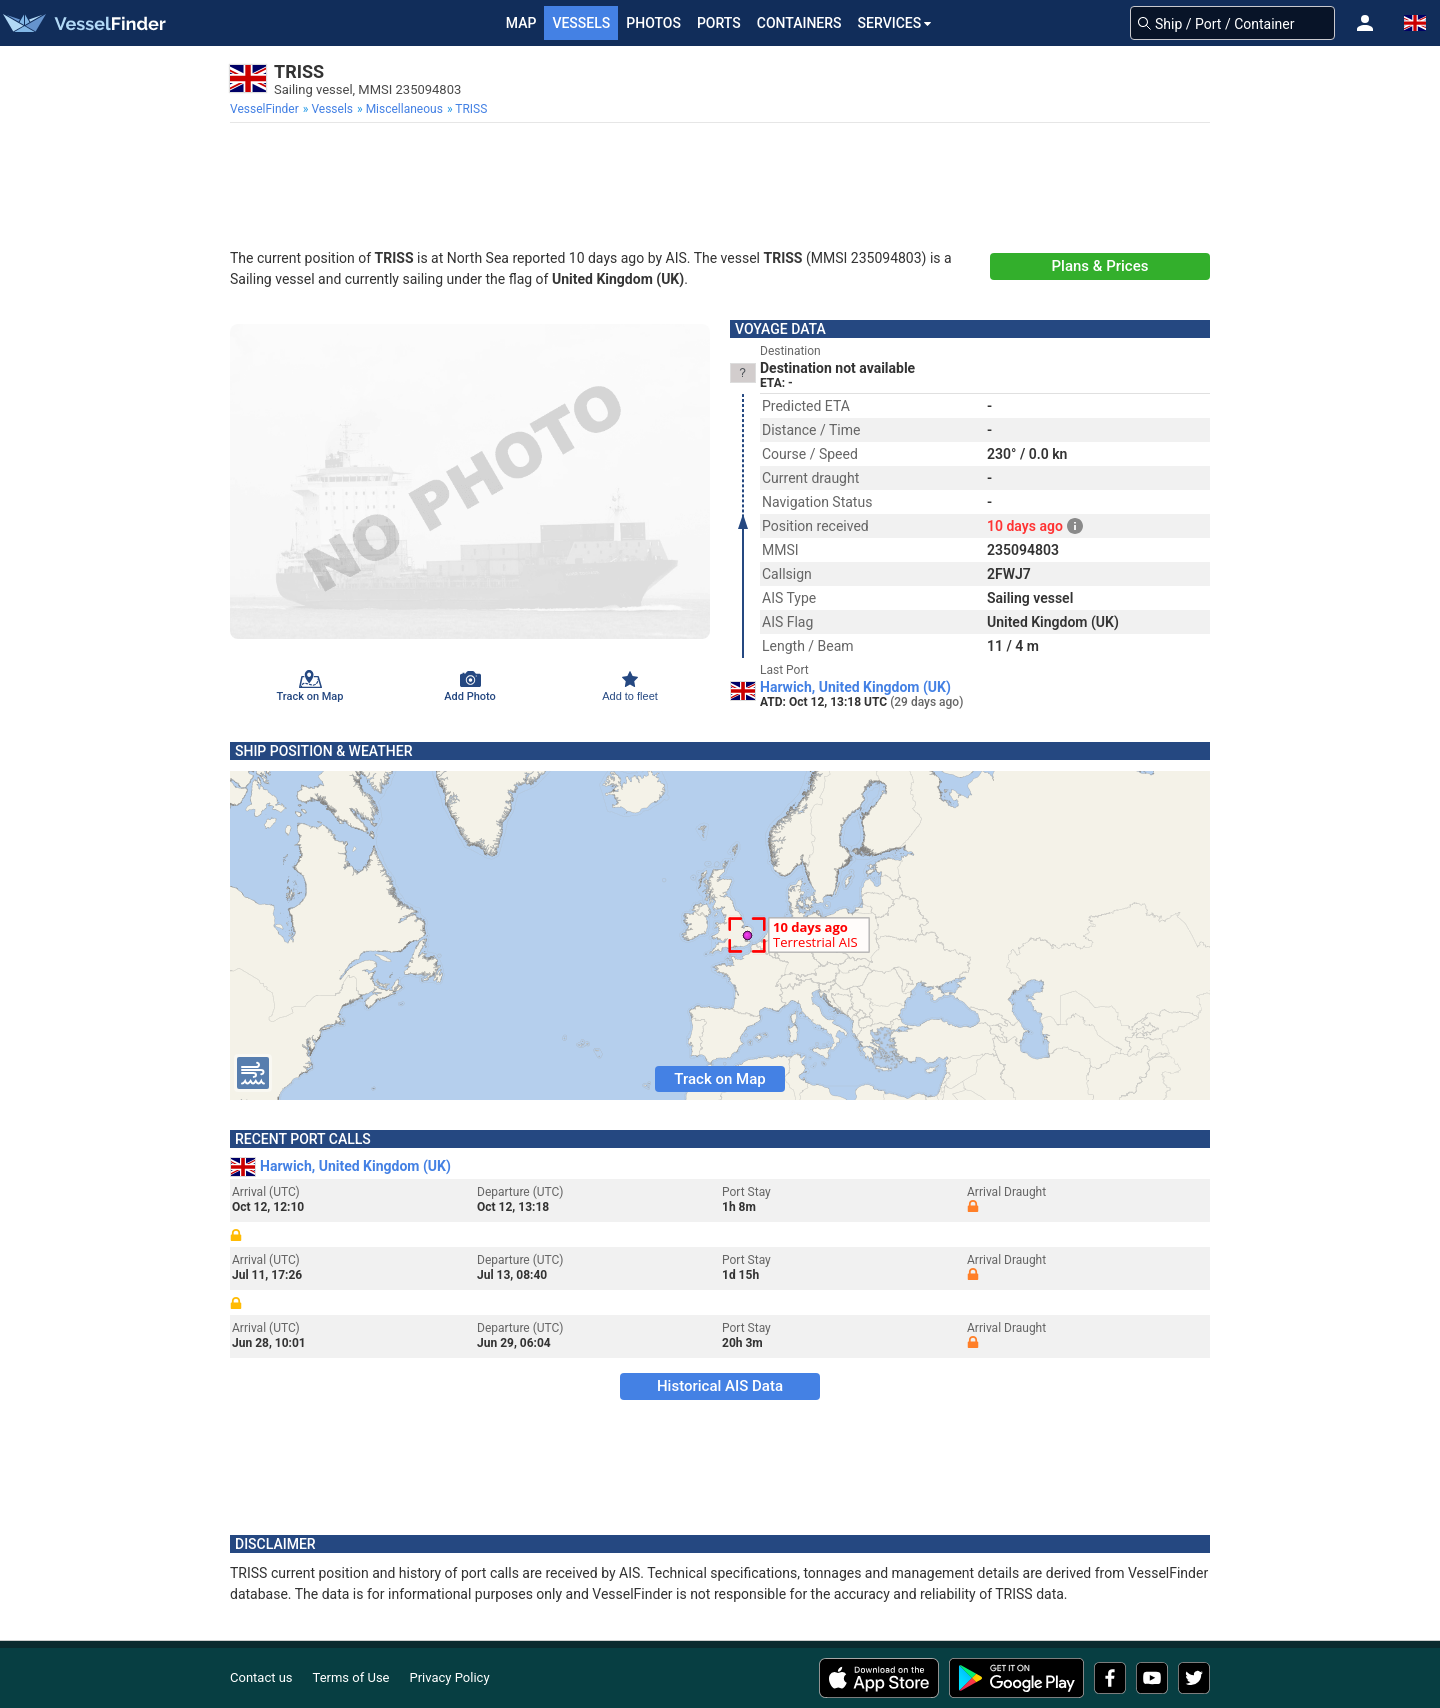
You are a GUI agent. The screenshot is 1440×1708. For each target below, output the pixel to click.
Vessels (581, 23)
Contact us (261, 1677)
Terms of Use (351, 1677)
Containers (799, 23)
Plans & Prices (1100, 266)
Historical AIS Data (720, 1386)
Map (521, 23)
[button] (1365, 23)
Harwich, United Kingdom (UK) (855, 687)
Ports (719, 23)
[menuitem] (266, 109)
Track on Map (719, 1079)
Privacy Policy (450, 1677)
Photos (653, 23)
